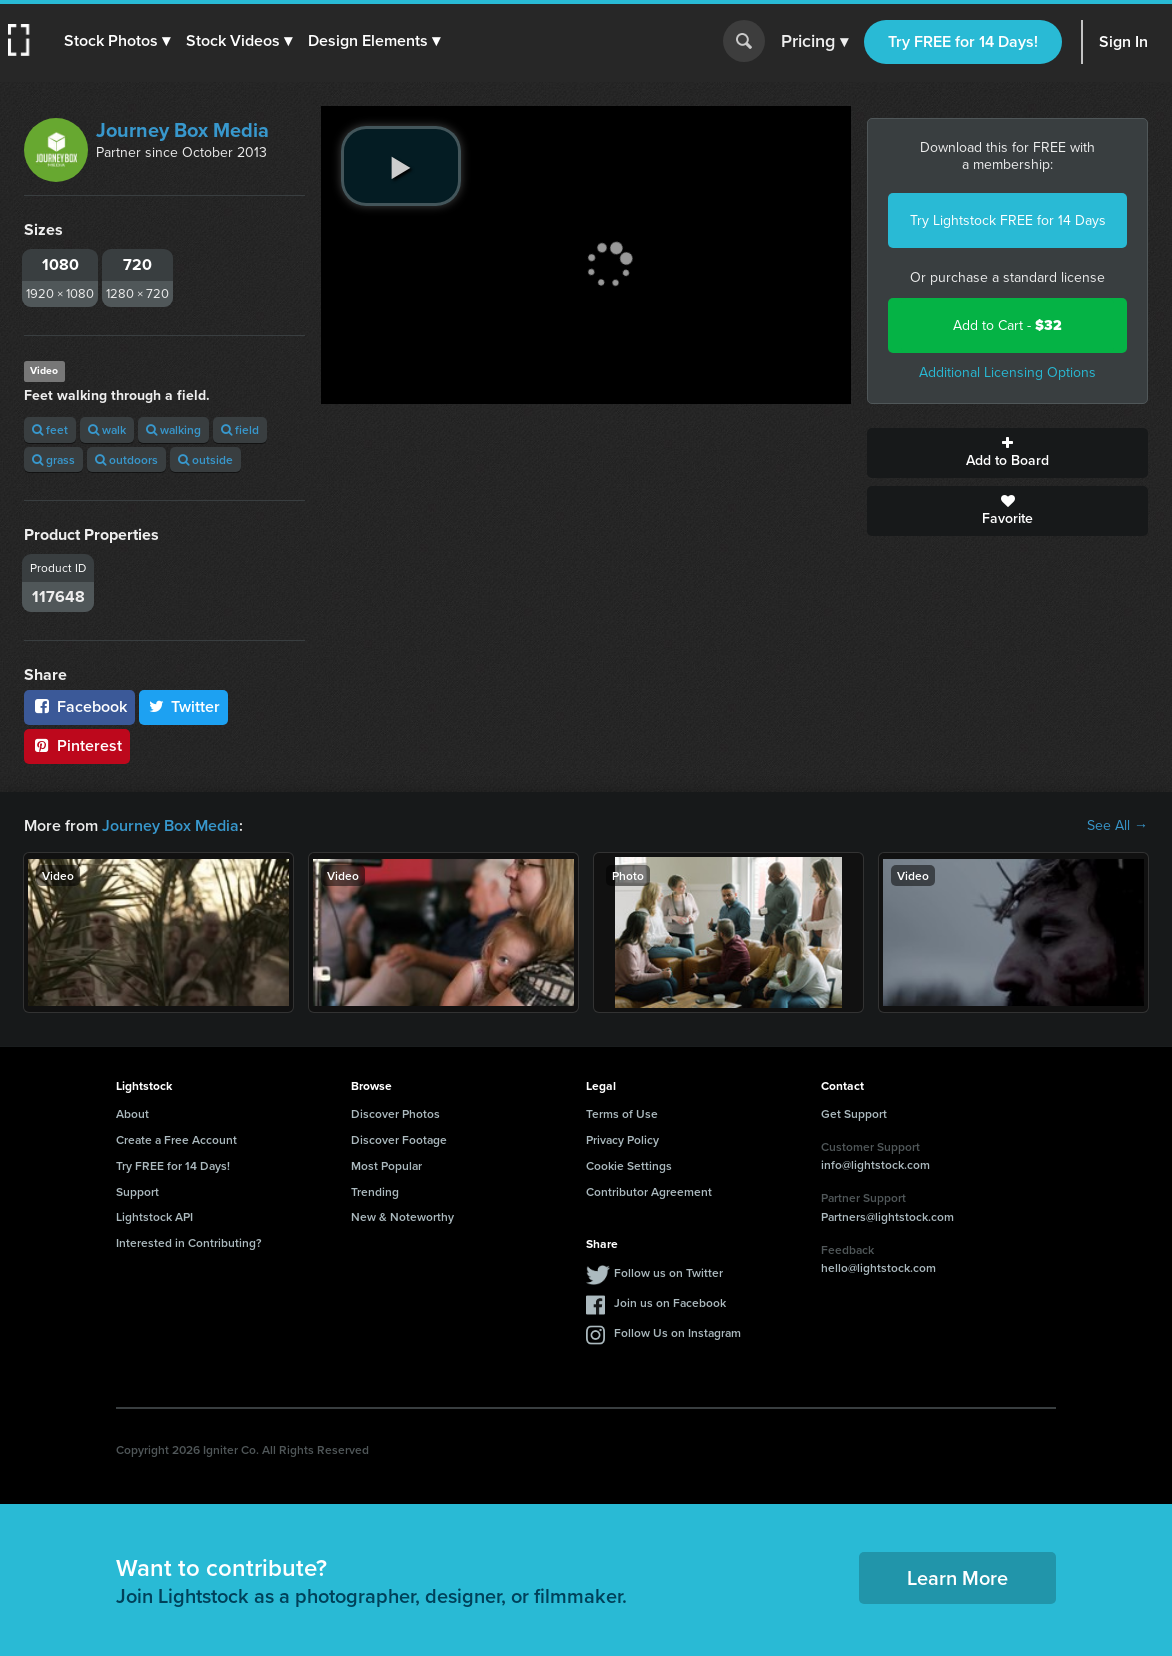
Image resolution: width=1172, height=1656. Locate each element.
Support (137, 1191)
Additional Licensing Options (1007, 372)
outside (205, 459)
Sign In (1123, 41)
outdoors (126, 459)
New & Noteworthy (402, 1216)
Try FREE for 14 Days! (963, 41)
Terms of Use (622, 1113)
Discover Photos (395, 1113)
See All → (1117, 826)
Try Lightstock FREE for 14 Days (1008, 220)
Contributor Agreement (649, 1191)
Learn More (957, 1577)
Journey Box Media (182, 130)
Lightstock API (154, 1216)
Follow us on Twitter (668, 1272)
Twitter (184, 706)
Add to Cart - (1007, 325)
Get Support (854, 1113)
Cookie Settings (629, 1165)
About (132, 1113)
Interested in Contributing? (189, 1242)
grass (53, 459)
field (240, 429)
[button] (117, 41)
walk (107, 429)
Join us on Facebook (670, 1302)
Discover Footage (399, 1139)
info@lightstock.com (875, 1164)
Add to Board (1007, 453)
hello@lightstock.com (878, 1267)
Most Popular (386, 1165)
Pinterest (77, 745)
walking (173, 429)
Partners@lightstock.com (887, 1216)
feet (50, 429)
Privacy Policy (622, 1139)
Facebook (79, 706)
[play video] (401, 166)
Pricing (814, 42)
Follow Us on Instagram (677, 1332)
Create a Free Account (176, 1139)
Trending (375, 1191)
